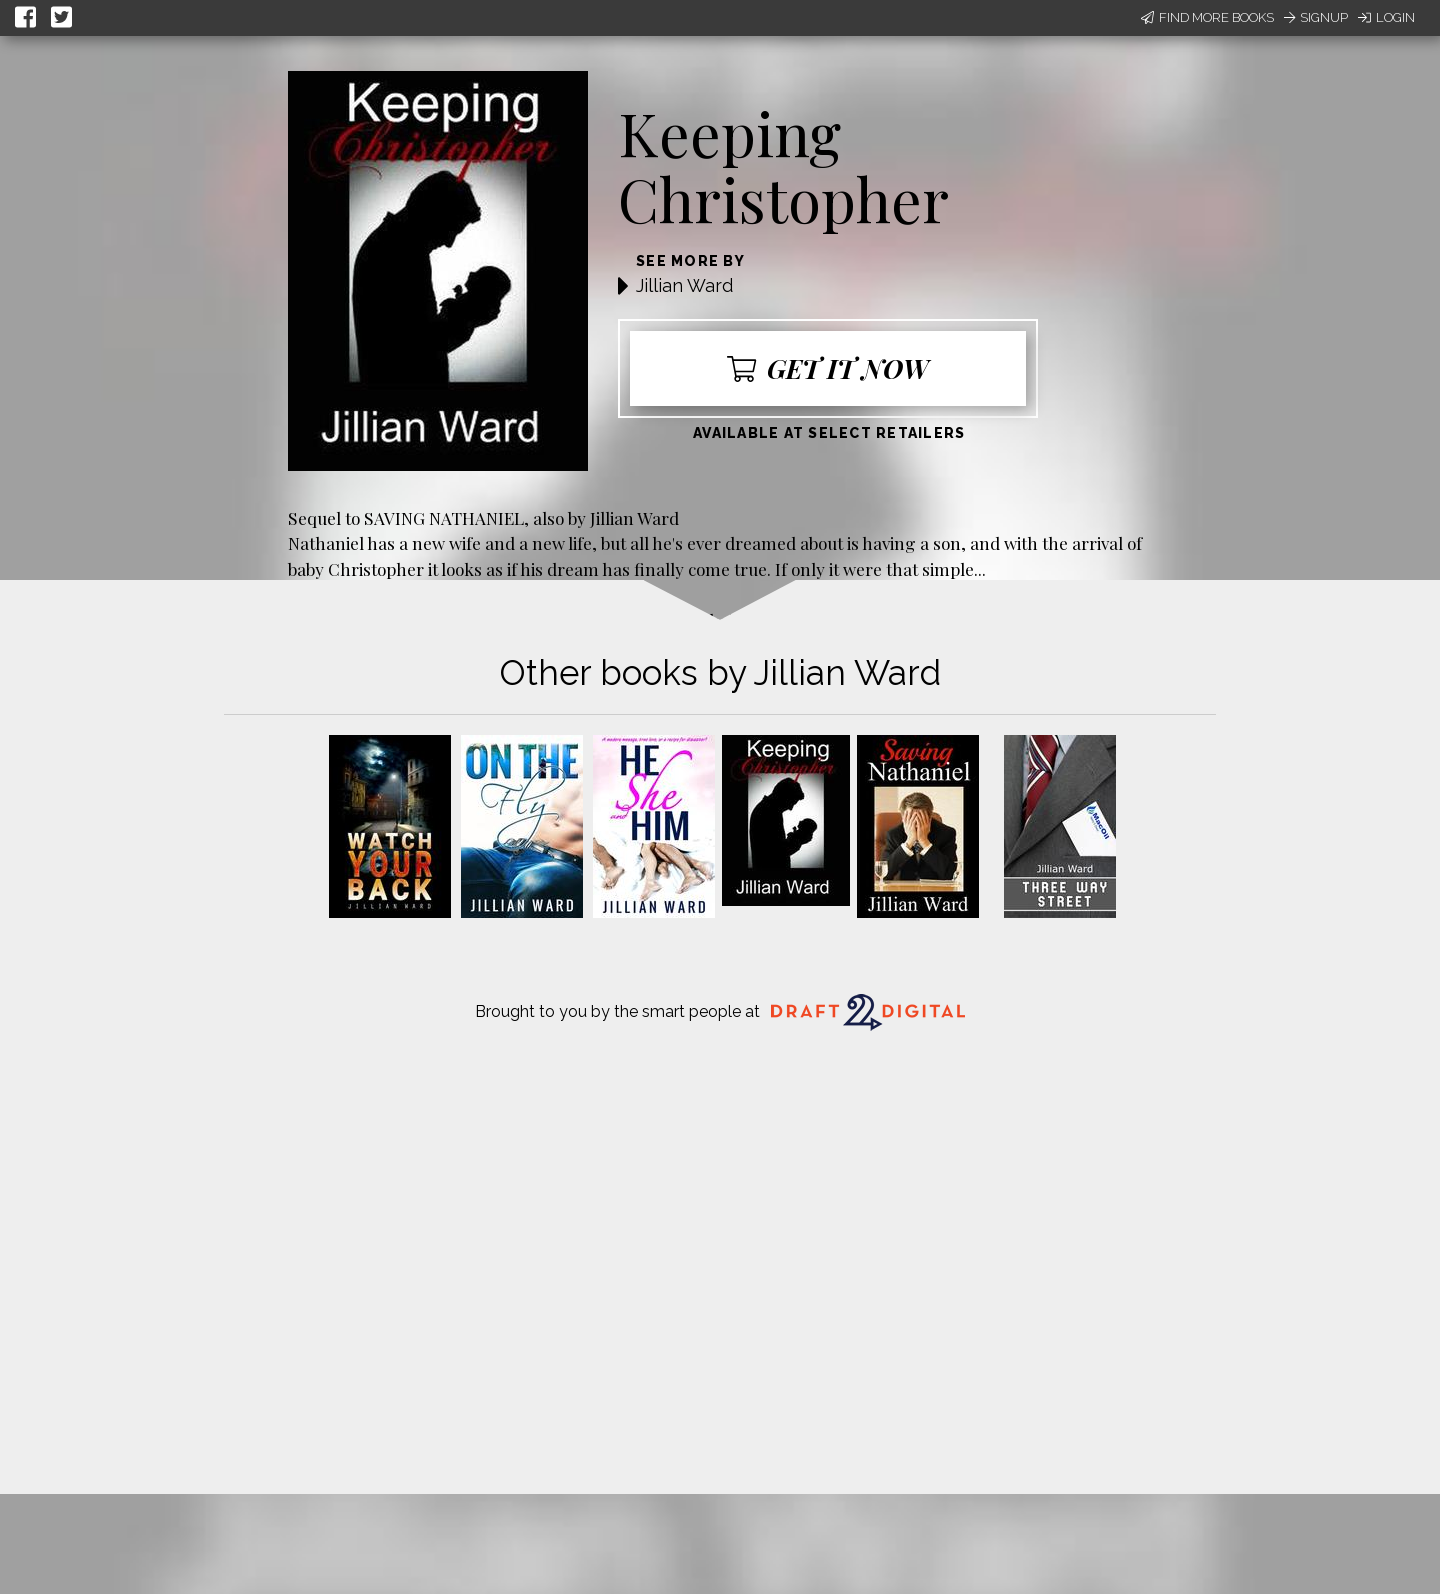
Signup (1316, 17)
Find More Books (1207, 17)
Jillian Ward (684, 285)
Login (1386, 17)
